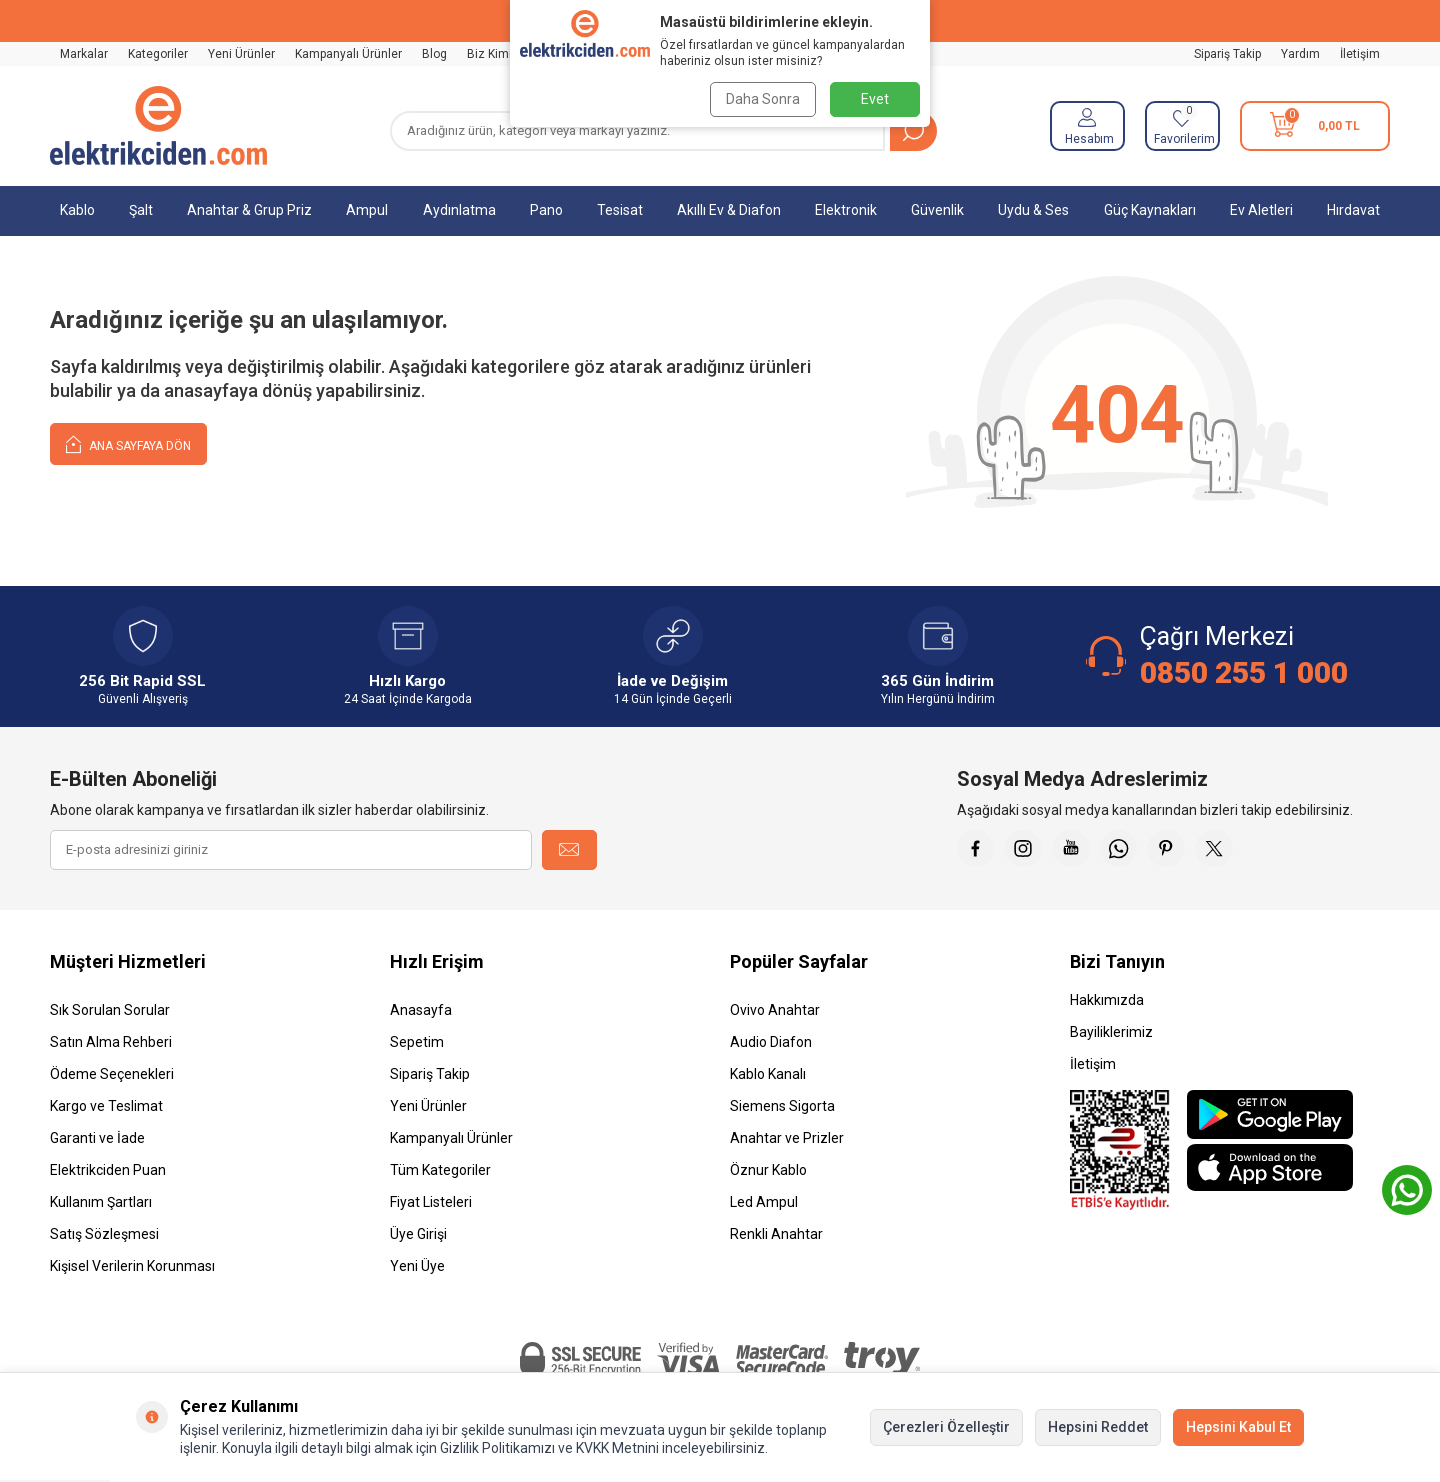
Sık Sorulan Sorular (110, 1010)
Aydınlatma (459, 210)
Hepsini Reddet (1098, 1427)
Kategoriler (158, 54)
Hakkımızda (1107, 1000)
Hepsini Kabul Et (1238, 1427)
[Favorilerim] (1182, 126)
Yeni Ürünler (241, 54)
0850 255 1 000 (1244, 672)
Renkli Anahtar (776, 1234)
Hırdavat (1353, 210)
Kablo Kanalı (768, 1074)
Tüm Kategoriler (440, 1170)
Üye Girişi (418, 1234)
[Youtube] (1077, 850)
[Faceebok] (977, 850)
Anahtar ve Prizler (787, 1138)
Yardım (1300, 54)
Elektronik (846, 210)
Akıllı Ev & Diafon (729, 210)
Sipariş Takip (1227, 54)
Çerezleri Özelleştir (946, 1427)
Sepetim (417, 1042)
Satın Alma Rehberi (111, 1042)
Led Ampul (764, 1202)
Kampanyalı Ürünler (348, 54)
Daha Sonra (762, 99)
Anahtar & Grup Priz (249, 210)
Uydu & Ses (1033, 210)
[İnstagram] (1027, 850)
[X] (1227, 850)
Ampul (367, 210)
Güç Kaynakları (1150, 210)
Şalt (141, 210)
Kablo (77, 210)
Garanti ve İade (97, 1138)
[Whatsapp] (1127, 850)
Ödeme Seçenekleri (112, 1074)
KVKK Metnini (616, 1448)
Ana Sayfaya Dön (128, 443)
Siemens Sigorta (782, 1106)
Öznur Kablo (768, 1170)
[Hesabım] (1087, 126)
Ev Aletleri (1261, 210)
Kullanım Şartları (101, 1202)
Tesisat (620, 210)
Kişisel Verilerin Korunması (132, 1266)
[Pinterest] (1177, 850)
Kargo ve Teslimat (106, 1106)
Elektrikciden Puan (108, 1170)
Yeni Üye (417, 1266)
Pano (546, 210)
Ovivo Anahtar (775, 1010)
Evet (875, 99)
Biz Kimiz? (495, 54)
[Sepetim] (1315, 126)
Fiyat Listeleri (431, 1202)
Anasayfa (421, 1010)
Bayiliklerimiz (1111, 1032)
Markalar (84, 54)
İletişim (1360, 54)
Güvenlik (937, 210)
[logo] (158, 126)
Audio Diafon (771, 1042)
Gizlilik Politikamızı (497, 1448)
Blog (434, 54)
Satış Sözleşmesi (104, 1234)
